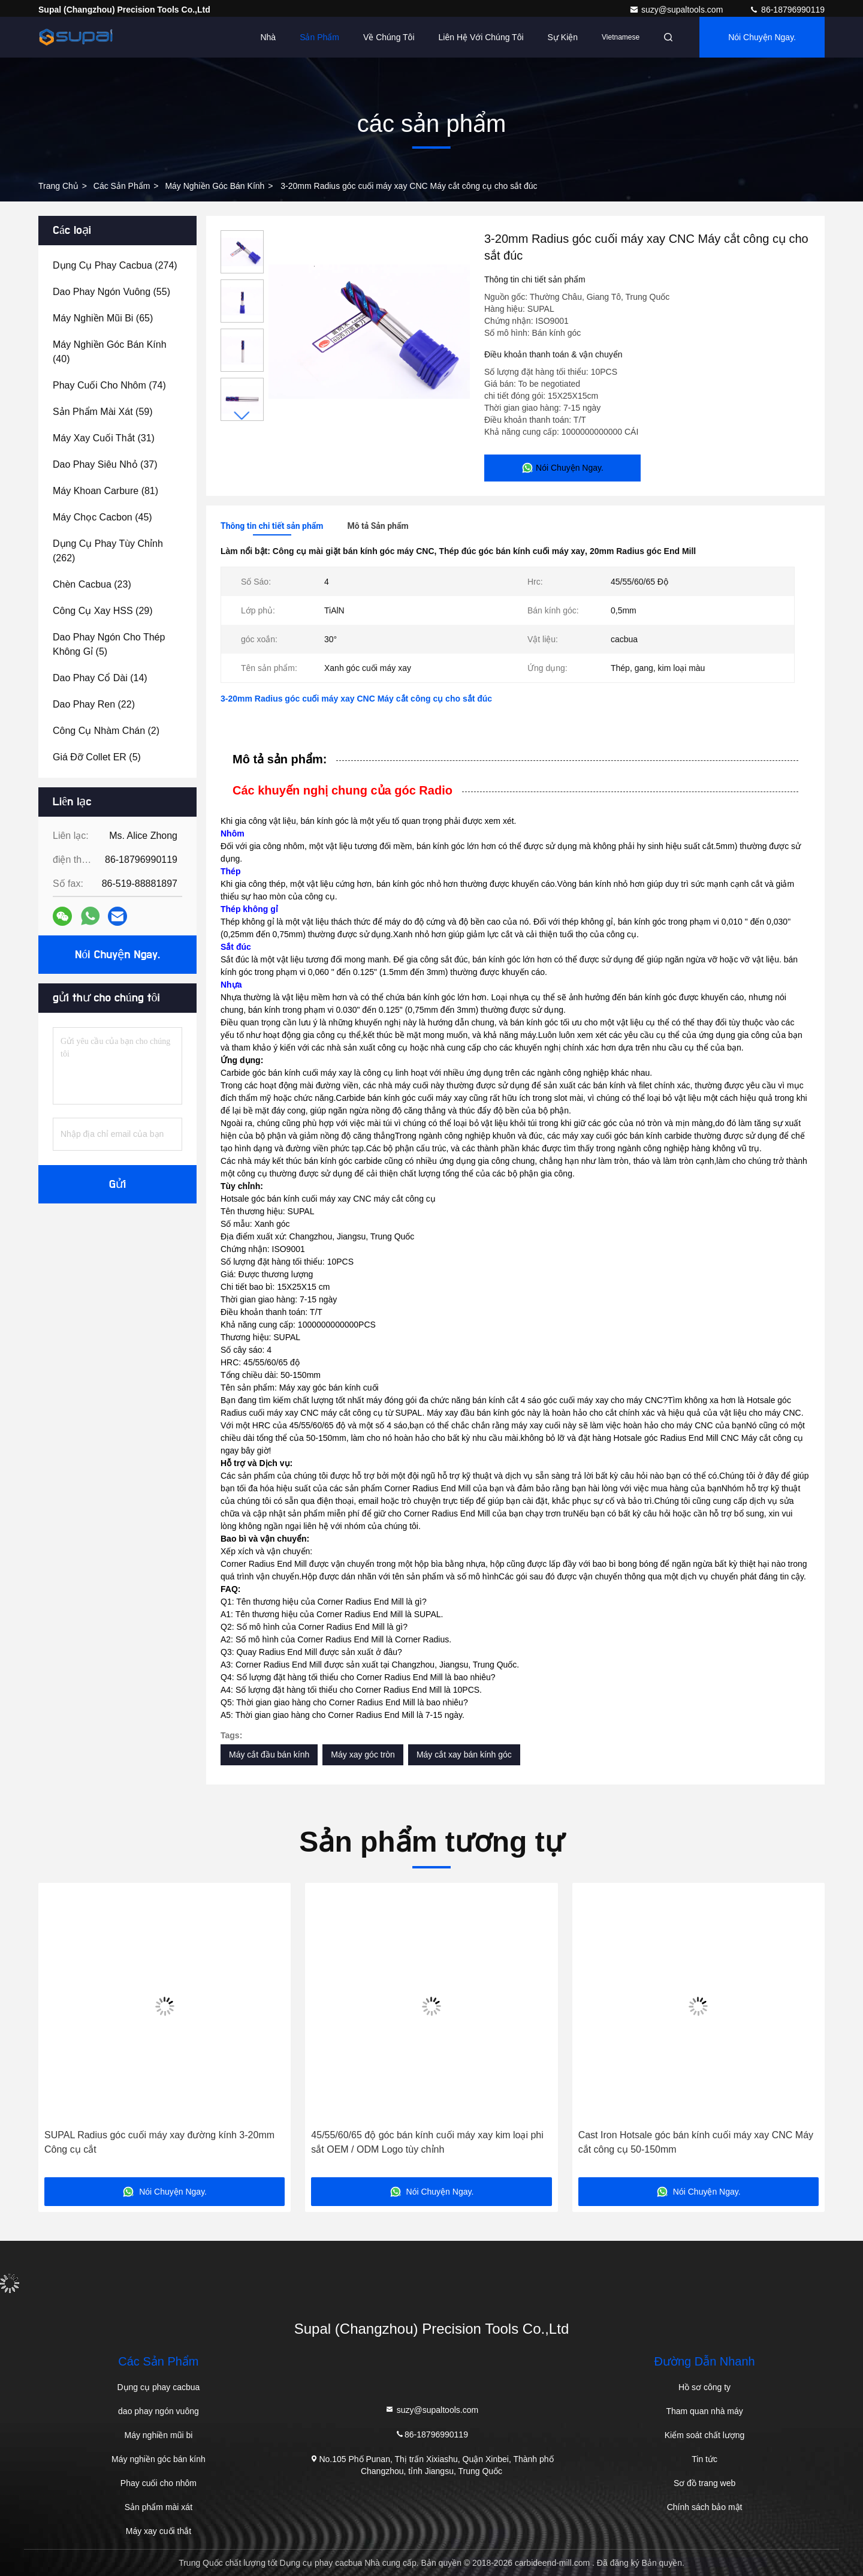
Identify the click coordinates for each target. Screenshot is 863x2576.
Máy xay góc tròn (363, 1754)
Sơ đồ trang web (704, 2483)
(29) (103, 611)
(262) (108, 550)
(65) (103, 318)
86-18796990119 (787, 9)
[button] (242, 416)
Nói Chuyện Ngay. (762, 37)
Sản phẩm (319, 37)
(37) (105, 464)
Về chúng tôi (389, 37)
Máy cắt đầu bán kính (269, 1754)
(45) (102, 517)
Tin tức (704, 2459)
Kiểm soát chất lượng (705, 2435)
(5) (109, 644)
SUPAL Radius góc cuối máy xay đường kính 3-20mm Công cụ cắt (159, 2142)
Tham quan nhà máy (704, 2411)
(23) (92, 584)
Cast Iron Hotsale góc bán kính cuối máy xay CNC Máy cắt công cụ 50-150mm (695, 2142)
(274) (115, 265)
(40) (110, 351)
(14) (100, 678)
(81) (105, 491)
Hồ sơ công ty (704, 2387)
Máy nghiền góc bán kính (214, 186)
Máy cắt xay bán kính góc (464, 1754)
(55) (111, 292)
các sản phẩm (121, 186)
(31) (104, 438)
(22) (94, 704)
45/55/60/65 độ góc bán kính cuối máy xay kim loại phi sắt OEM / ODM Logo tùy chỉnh (427, 2142)
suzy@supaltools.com (677, 9)
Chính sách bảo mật (705, 2507)
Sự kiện (563, 37)
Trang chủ (58, 186)
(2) (106, 731)
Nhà (268, 37)
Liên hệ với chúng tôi (481, 37)
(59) (103, 412)
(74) (109, 385)
